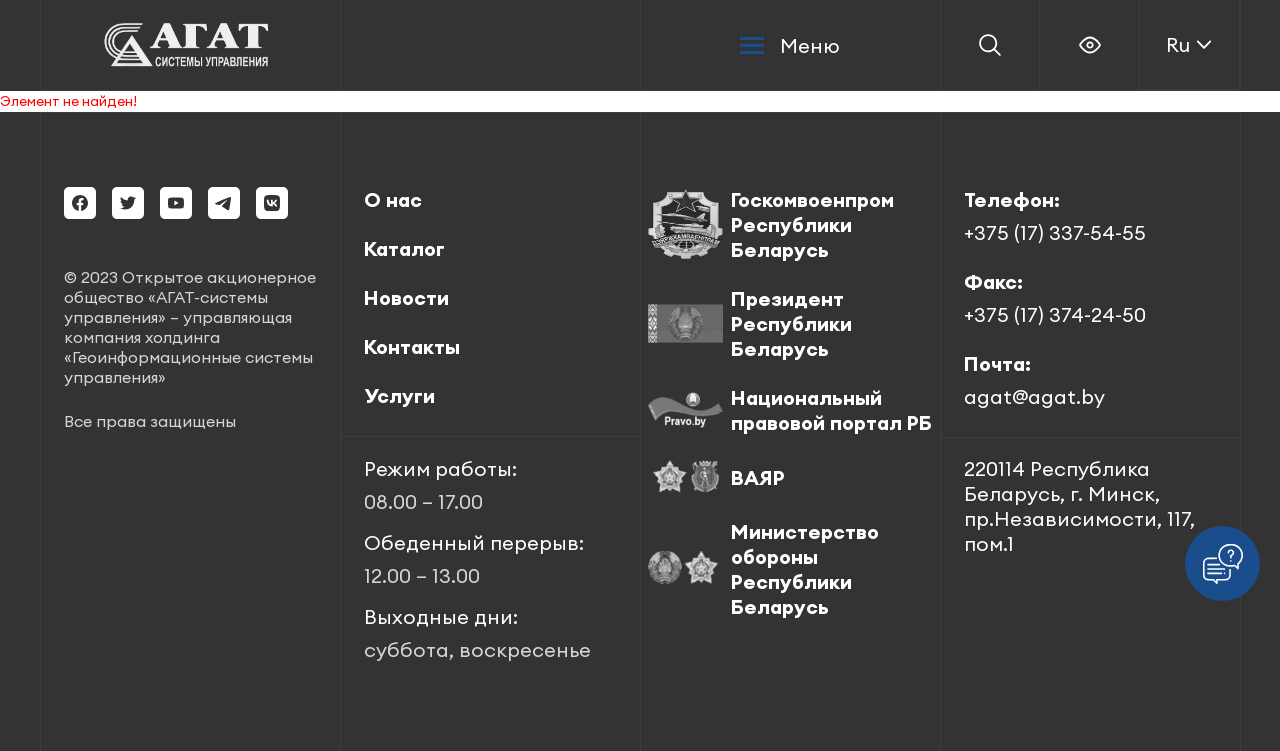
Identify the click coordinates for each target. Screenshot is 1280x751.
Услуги (399, 395)
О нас (393, 199)
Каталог (404, 248)
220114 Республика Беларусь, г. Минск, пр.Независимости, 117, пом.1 (1079, 506)
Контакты (412, 346)
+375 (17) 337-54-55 (1055, 232)
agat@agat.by (1034, 396)
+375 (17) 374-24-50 (1055, 314)
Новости (406, 297)
